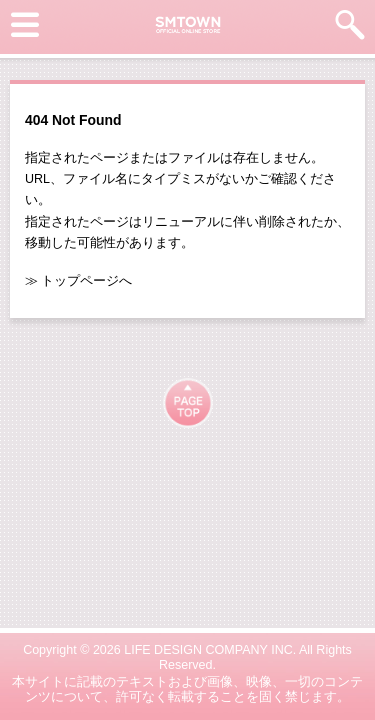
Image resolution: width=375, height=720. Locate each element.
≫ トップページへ (78, 281)
